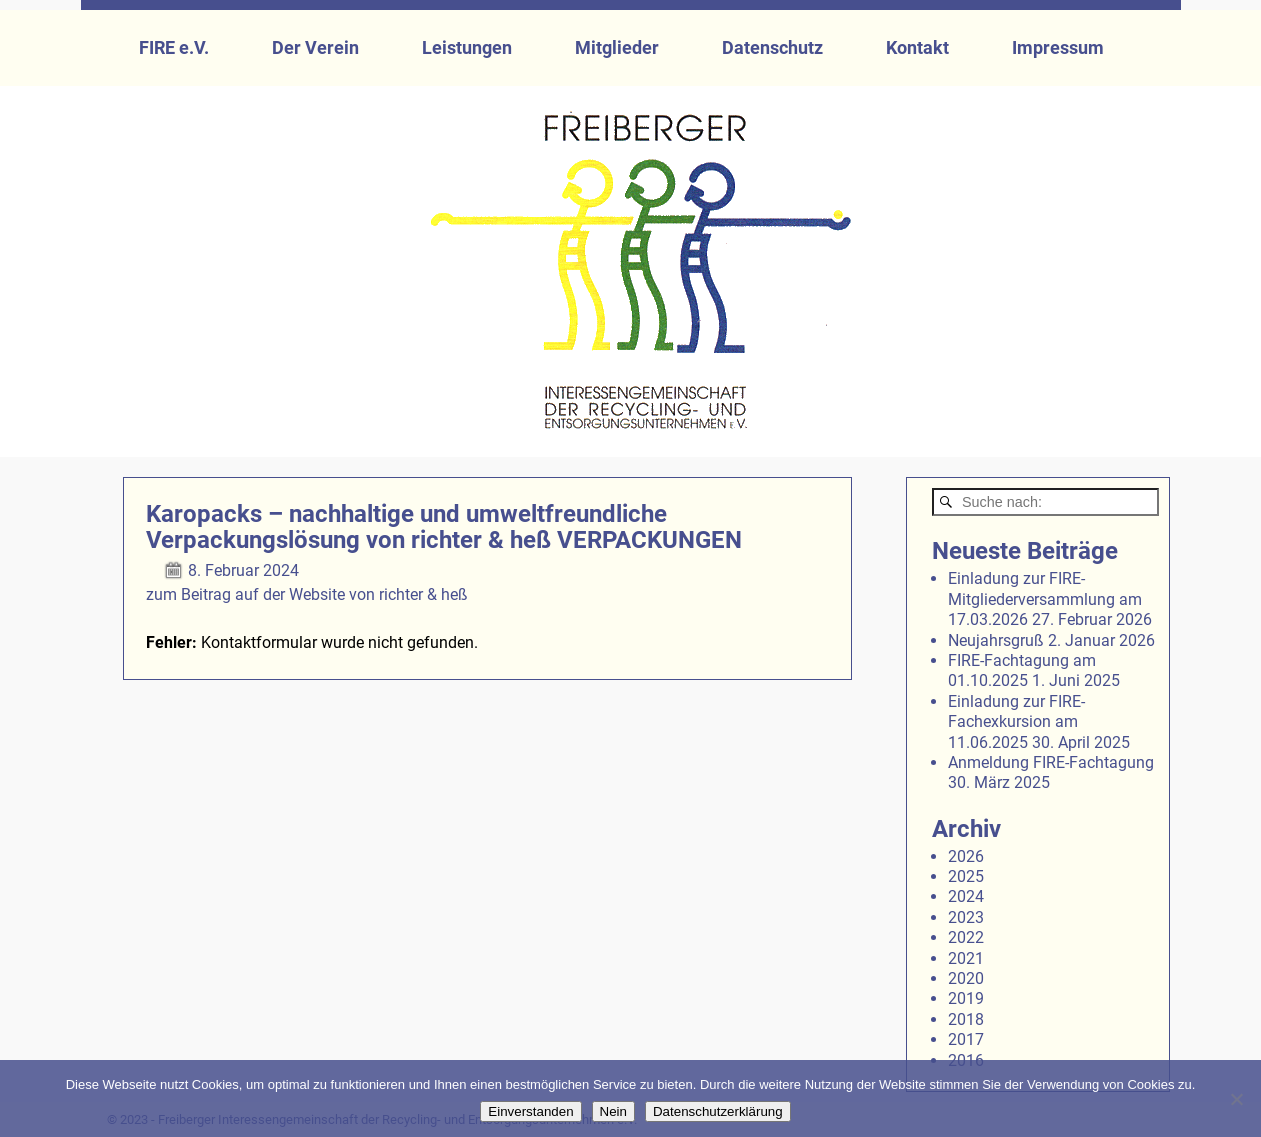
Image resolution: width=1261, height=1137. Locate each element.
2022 (966, 937)
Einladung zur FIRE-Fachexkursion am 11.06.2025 (1016, 722)
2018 (966, 1019)
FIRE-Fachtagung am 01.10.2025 (1022, 670)
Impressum (1058, 47)
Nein (613, 1111)
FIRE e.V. (174, 47)
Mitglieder (617, 47)
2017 (966, 1039)
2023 (966, 917)
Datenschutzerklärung (718, 1111)
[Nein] (1236, 1099)
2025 (966, 876)
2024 (966, 896)
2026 (966, 856)
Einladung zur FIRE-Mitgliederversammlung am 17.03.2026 (1045, 599)
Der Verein (315, 47)
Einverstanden (530, 1111)
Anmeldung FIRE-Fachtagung (1051, 762)
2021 (966, 958)
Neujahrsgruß (996, 640)
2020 (966, 978)
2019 (966, 998)
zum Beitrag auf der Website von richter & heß (307, 594)
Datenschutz (772, 47)
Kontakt (917, 47)
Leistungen (467, 47)
